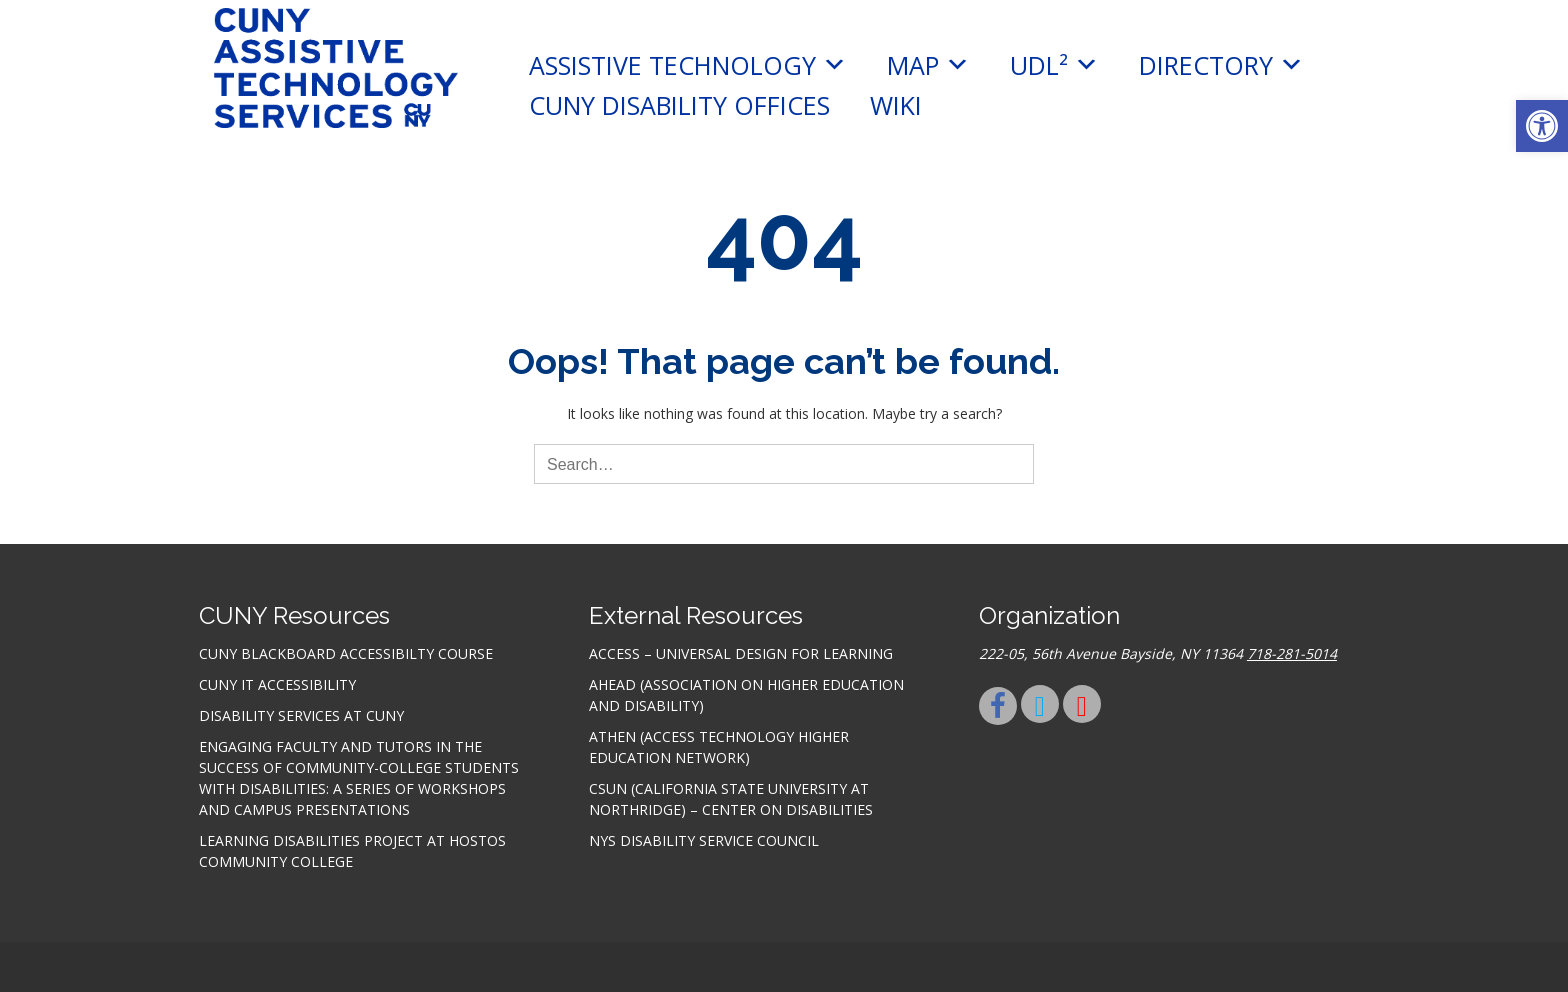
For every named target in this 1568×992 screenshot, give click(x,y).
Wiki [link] (896, 105)
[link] (1542, 126)
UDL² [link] (1054, 65)
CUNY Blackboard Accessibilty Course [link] (346, 653)
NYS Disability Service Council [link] (704, 840)
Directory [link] (1221, 65)
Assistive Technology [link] (688, 65)
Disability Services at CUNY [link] (301, 715)
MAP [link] (928, 65)
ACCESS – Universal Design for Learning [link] (741, 653)
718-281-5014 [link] (1292, 653)
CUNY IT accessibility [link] (277, 684)
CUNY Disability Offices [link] (679, 105)
